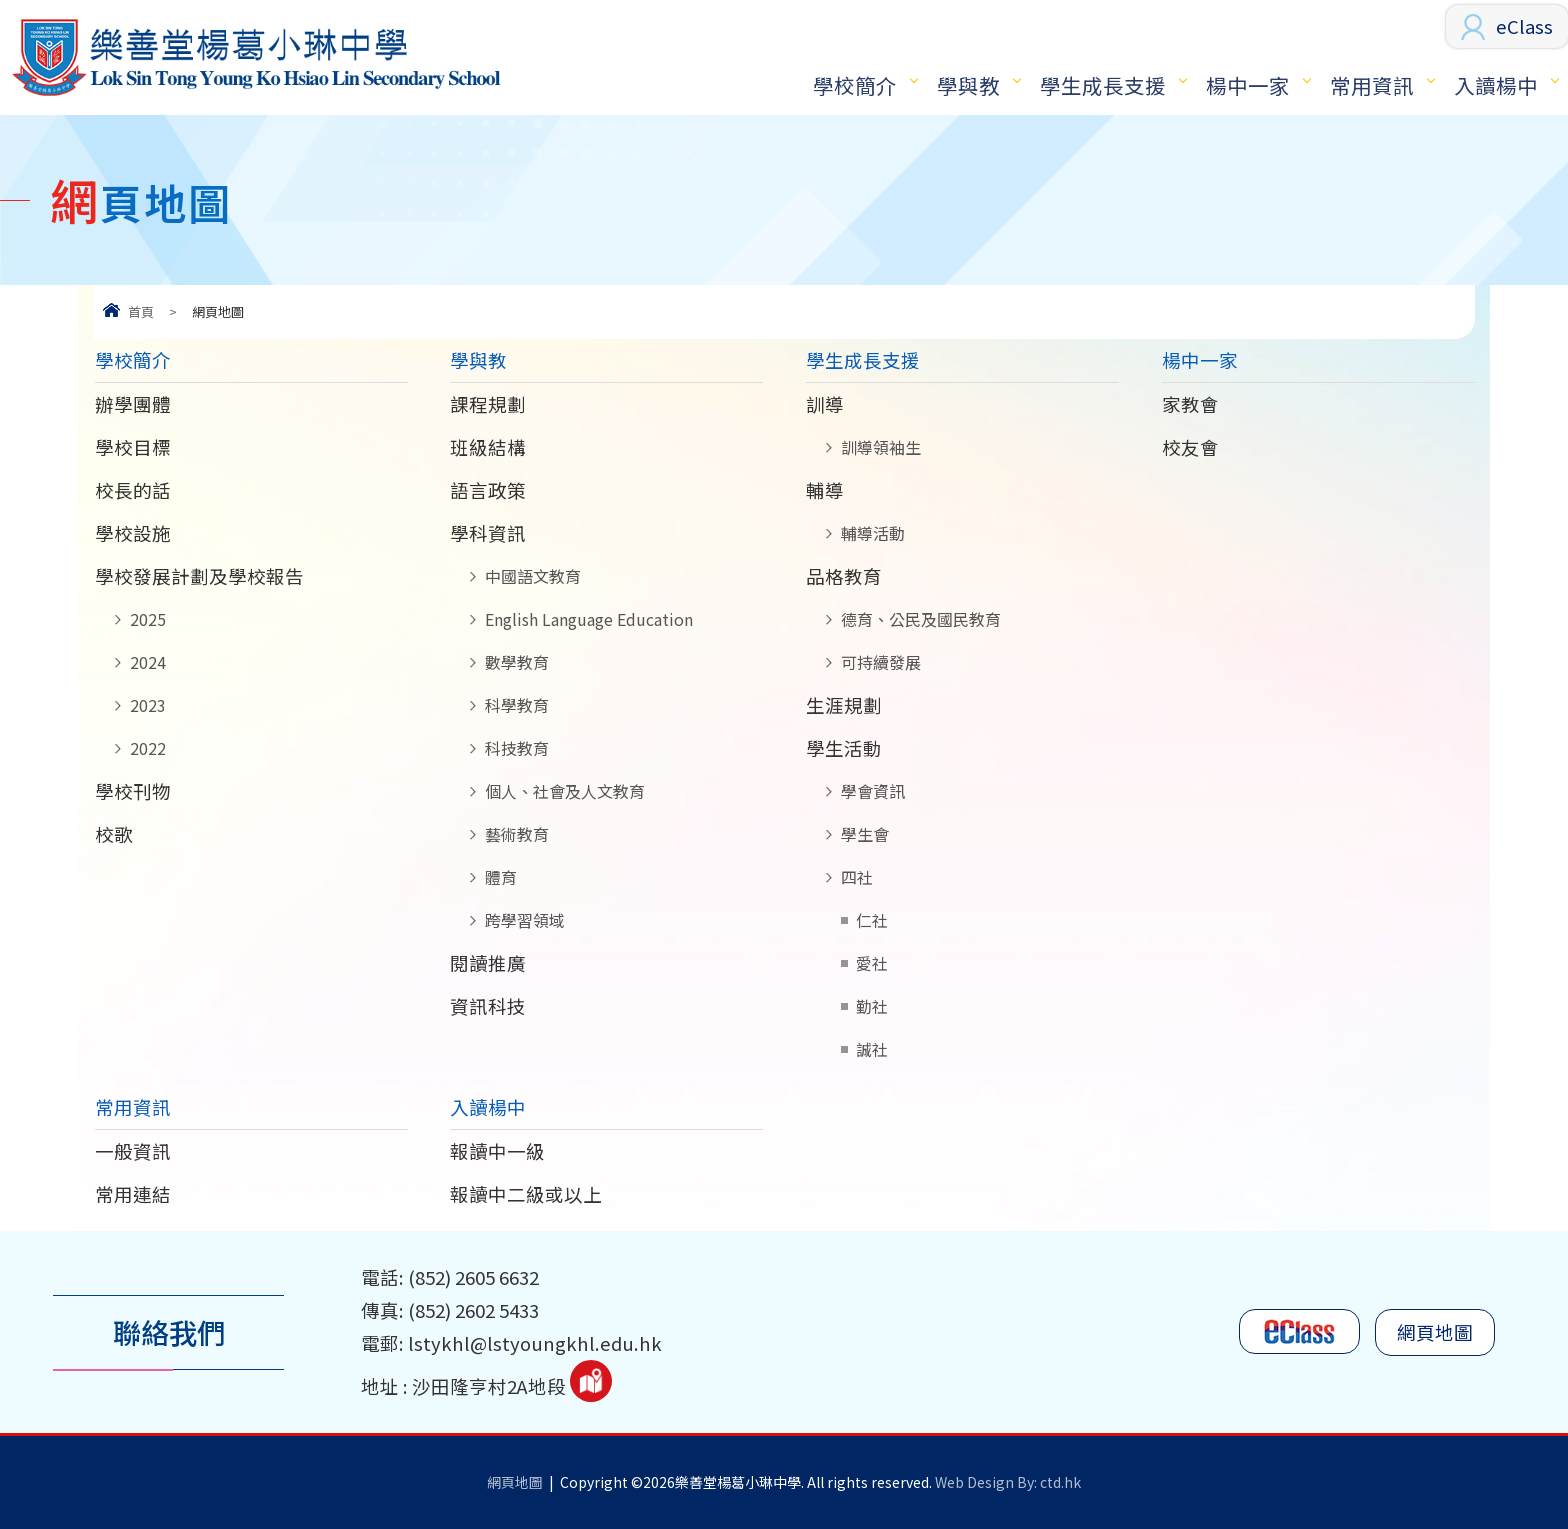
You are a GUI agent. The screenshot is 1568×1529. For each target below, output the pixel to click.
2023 (148, 705)
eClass (1524, 26)
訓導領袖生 (881, 447)
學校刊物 (133, 791)
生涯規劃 (844, 705)
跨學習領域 (525, 920)
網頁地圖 (1435, 1332)
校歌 (114, 834)
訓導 (825, 404)
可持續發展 (881, 662)
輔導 (825, 490)
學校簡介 (855, 85)
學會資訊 (873, 791)
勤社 (872, 1006)
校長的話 (133, 490)
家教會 (1190, 404)
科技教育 (517, 748)
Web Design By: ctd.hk (1008, 1482)
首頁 (141, 311)
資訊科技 (488, 1006)
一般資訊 (133, 1151)
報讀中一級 (497, 1151)
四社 (857, 877)
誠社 (872, 1049)
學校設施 (133, 533)
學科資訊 (488, 533)
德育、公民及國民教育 (921, 619)
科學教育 (517, 705)
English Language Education (589, 619)
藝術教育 (517, 834)
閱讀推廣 (488, 963)
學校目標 (133, 447)
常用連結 (133, 1194)
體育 (501, 877)
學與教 (968, 85)
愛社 (872, 963)
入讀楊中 (1496, 85)
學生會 (865, 834)
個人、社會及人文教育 (565, 791)
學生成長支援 (1103, 85)
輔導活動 (873, 533)
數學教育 (517, 662)
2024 (148, 662)
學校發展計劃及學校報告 (199, 576)
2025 (148, 619)
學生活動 (844, 748)
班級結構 (488, 447)
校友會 (1190, 447)
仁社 (872, 920)
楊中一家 (1248, 85)
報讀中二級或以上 (526, 1194)
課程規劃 (488, 404)
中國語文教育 (533, 576)
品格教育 (844, 576)
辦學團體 (133, 404)
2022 (148, 748)
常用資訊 (1372, 85)
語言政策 (488, 490)
